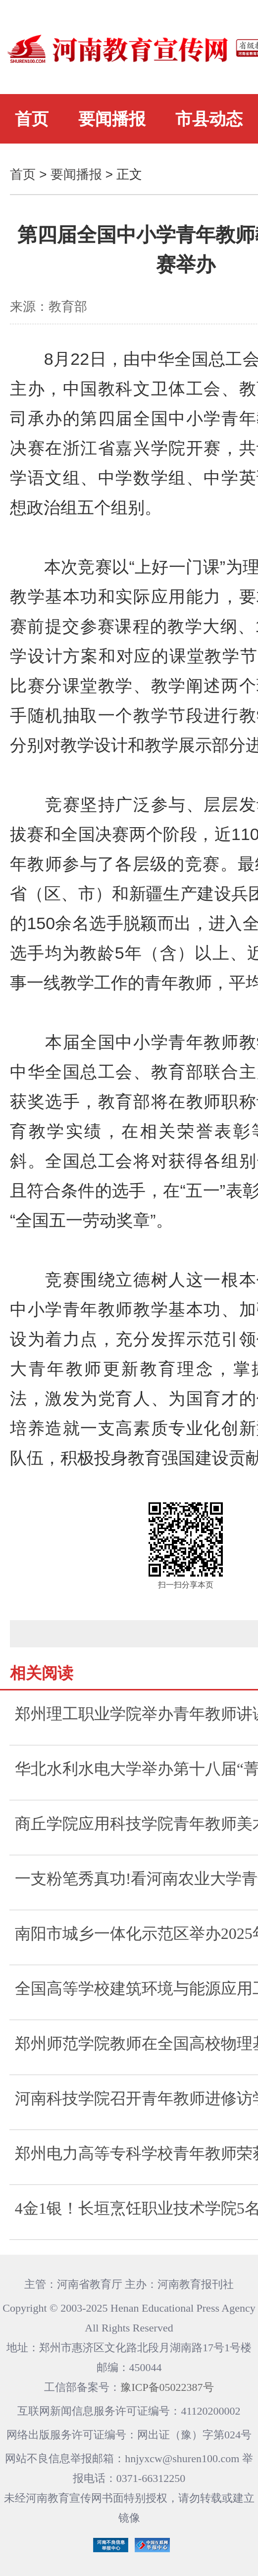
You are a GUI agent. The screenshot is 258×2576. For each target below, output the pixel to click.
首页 (32, 118)
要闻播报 (112, 118)
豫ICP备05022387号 (166, 2387)
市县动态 (209, 118)
